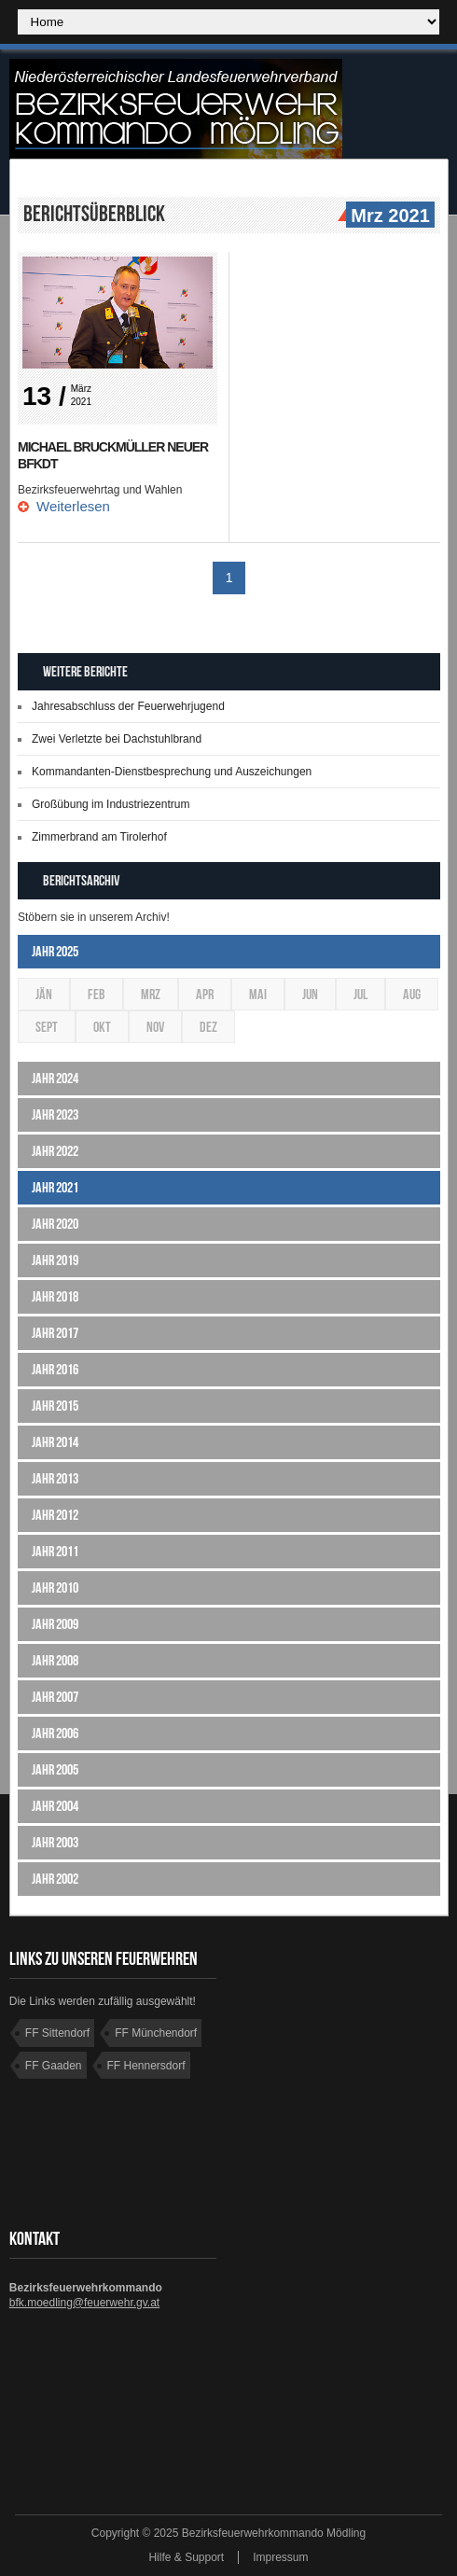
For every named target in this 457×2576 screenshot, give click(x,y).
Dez (208, 1027)
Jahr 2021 (55, 1187)
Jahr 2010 (55, 1587)
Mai (258, 994)
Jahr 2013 (55, 1478)
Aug (412, 994)
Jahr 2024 (55, 1078)
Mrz (150, 994)
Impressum (280, 2557)
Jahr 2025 (55, 951)
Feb (96, 994)
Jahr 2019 (55, 1260)
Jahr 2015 (55, 1405)
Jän (43, 994)
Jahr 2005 (55, 1769)
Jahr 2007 (55, 1697)
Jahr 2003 (55, 1842)
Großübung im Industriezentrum (110, 804)
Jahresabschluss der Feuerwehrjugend (128, 706)
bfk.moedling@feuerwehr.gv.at (84, 2302)
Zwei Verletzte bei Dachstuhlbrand (116, 738)
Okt (102, 1027)
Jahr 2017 (55, 1333)
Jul (360, 994)
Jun (310, 994)
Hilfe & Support (186, 2557)
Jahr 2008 (55, 1660)
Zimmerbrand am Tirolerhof (99, 836)
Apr (205, 994)
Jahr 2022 (55, 1151)
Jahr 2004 (55, 1806)
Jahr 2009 (55, 1624)
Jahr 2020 (55, 1224)
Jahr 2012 (55, 1515)
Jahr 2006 (55, 1733)
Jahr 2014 (55, 1442)
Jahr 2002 (55, 1879)
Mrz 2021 (388, 216)
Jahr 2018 (55, 1296)
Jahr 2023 (55, 1114)
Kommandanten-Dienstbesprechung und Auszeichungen (172, 771)
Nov (155, 1027)
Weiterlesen (73, 506)
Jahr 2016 (55, 1369)
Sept (46, 1027)
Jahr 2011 (55, 1551)
